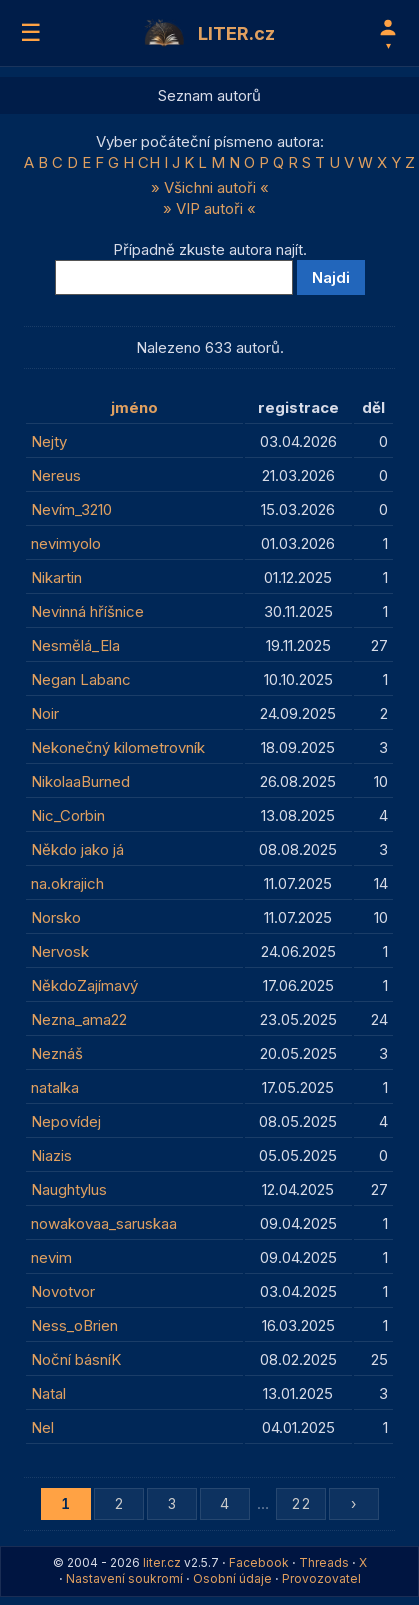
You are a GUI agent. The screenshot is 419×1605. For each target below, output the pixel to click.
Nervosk (60, 951)
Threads (324, 1562)
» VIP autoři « (209, 208)
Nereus (56, 475)
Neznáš (57, 1053)
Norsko (56, 917)
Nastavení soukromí (124, 1578)
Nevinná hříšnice (87, 611)
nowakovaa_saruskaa (104, 1223)
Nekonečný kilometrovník (118, 747)
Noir (45, 713)
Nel (42, 1427)
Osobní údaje (232, 1578)
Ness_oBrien (74, 1325)
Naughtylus (69, 1189)
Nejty (49, 441)
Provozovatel (321, 1578)
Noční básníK (76, 1359)
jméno (134, 407)
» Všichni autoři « (210, 187)
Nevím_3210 (71, 509)
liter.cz (162, 1562)
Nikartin (56, 577)
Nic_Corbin (68, 815)
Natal (48, 1393)
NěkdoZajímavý (84, 985)
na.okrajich (67, 883)
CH (149, 162)
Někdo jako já (77, 849)
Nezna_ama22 (79, 1019)
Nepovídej (66, 1121)
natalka (55, 1087)
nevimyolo (66, 543)
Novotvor (63, 1291)
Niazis (51, 1155)
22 (301, 1503)
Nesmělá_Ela (75, 645)
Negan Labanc (81, 679)
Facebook (259, 1562)
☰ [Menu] (31, 32)
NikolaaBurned (80, 781)
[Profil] (388, 33)
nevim (51, 1257)
